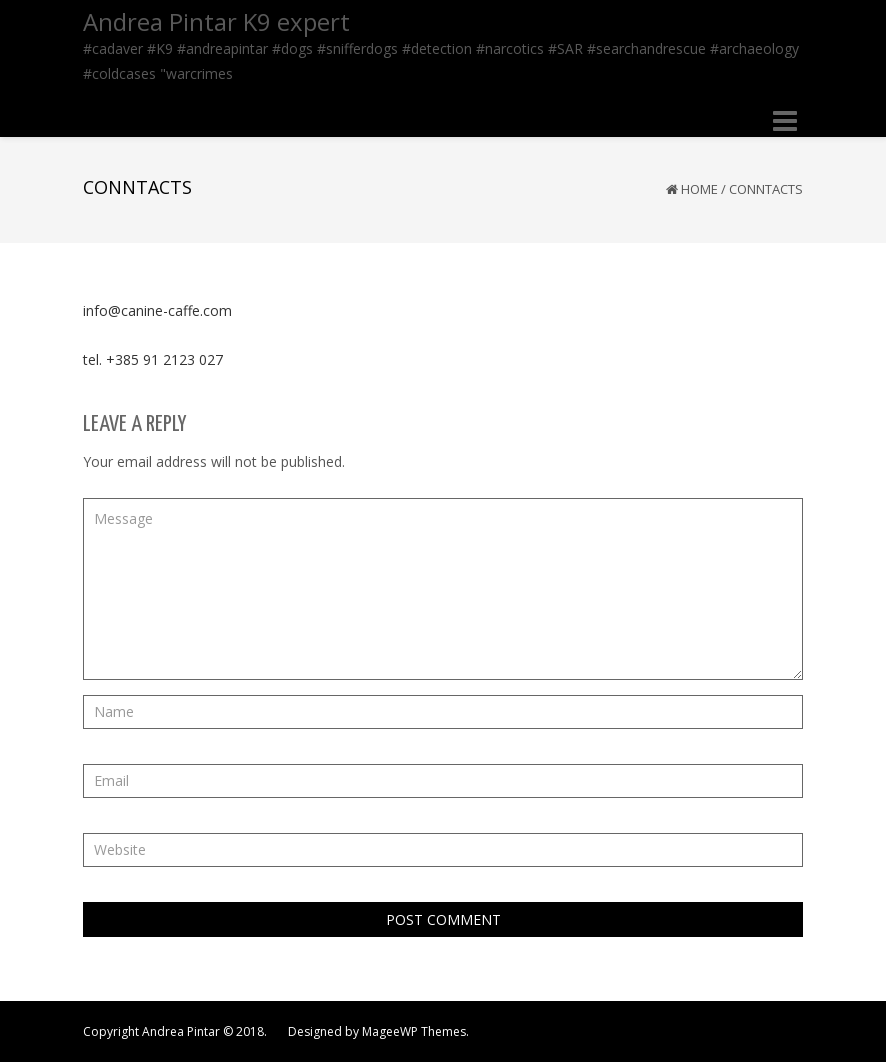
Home (699, 189)
